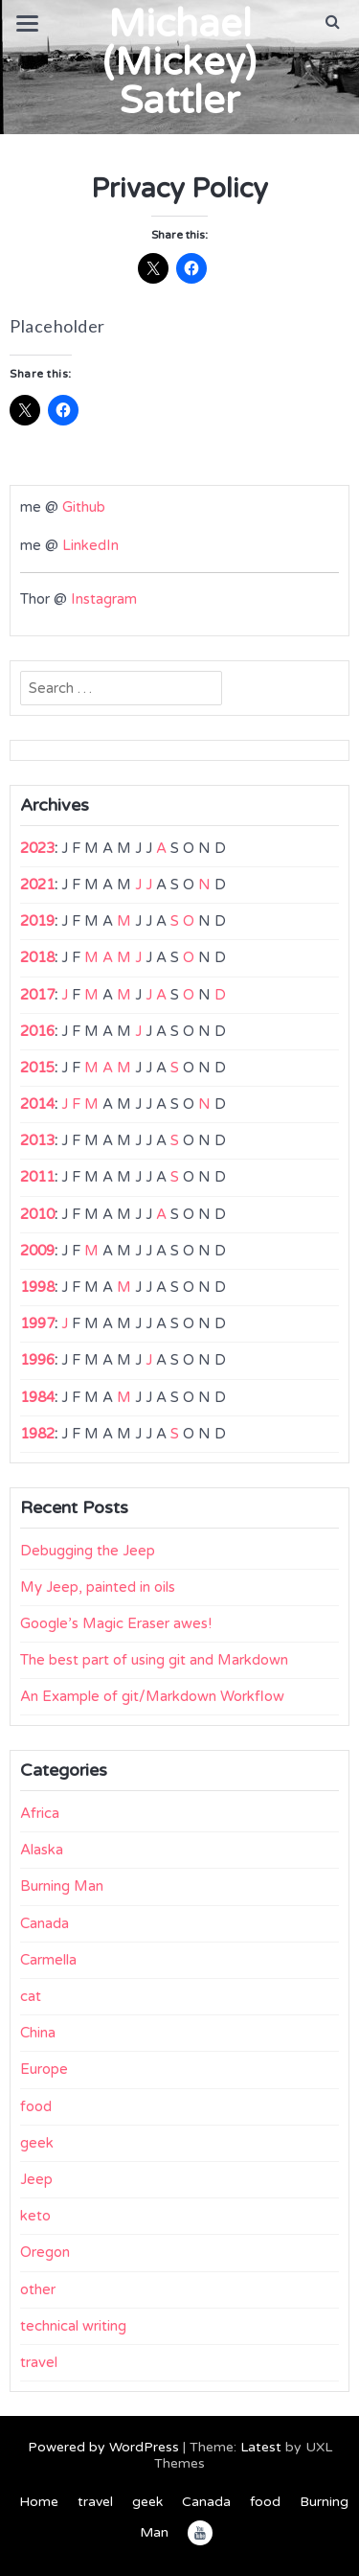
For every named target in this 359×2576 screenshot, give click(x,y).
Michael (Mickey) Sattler (179, 62)
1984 (37, 1397)
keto (35, 2215)
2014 (37, 1104)
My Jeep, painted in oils (97, 1587)
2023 (37, 848)
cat (30, 1996)
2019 (37, 921)
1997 (37, 1323)
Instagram (104, 599)
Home (38, 2502)
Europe (44, 2069)
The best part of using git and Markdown (154, 1659)
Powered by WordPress (103, 2447)
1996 (37, 1359)
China (38, 2032)
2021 (37, 884)
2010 (37, 1214)
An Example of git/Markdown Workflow (152, 1696)
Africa (39, 1813)
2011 (37, 1176)
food (36, 2106)
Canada (44, 1923)
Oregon (45, 2252)
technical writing (73, 2325)
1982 (37, 1433)
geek (37, 2142)
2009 (37, 1250)
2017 (37, 994)
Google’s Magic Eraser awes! (116, 1623)
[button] (332, 22)
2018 (37, 957)
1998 (37, 1287)
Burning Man (61, 1886)
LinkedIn (90, 545)
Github (83, 507)
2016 (37, 1031)
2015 (37, 1067)
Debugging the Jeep (87, 1550)
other (38, 2289)
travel (38, 2362)
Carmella (48, 1959)
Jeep (36, 2179)
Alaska (41, 1849)
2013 (37, 1140)
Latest (260, 2447)
